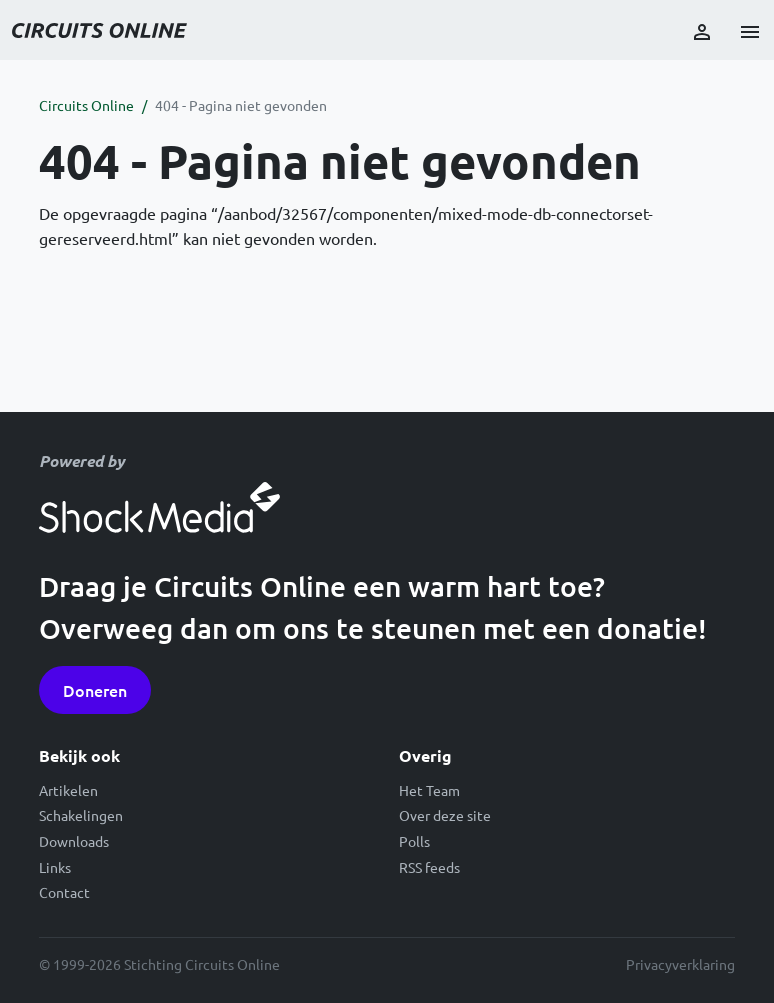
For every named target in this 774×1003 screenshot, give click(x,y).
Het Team (429, 790)
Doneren (95, 690)
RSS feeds (429, 867)
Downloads (74, 841)
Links (55, 867)
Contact (64, 892)
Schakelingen (81, 815)
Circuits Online (86, 105)
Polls (414, 841)
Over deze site (445, 815)
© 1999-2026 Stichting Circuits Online (159, 964)
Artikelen (68, 790)
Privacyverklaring (680, 964)
